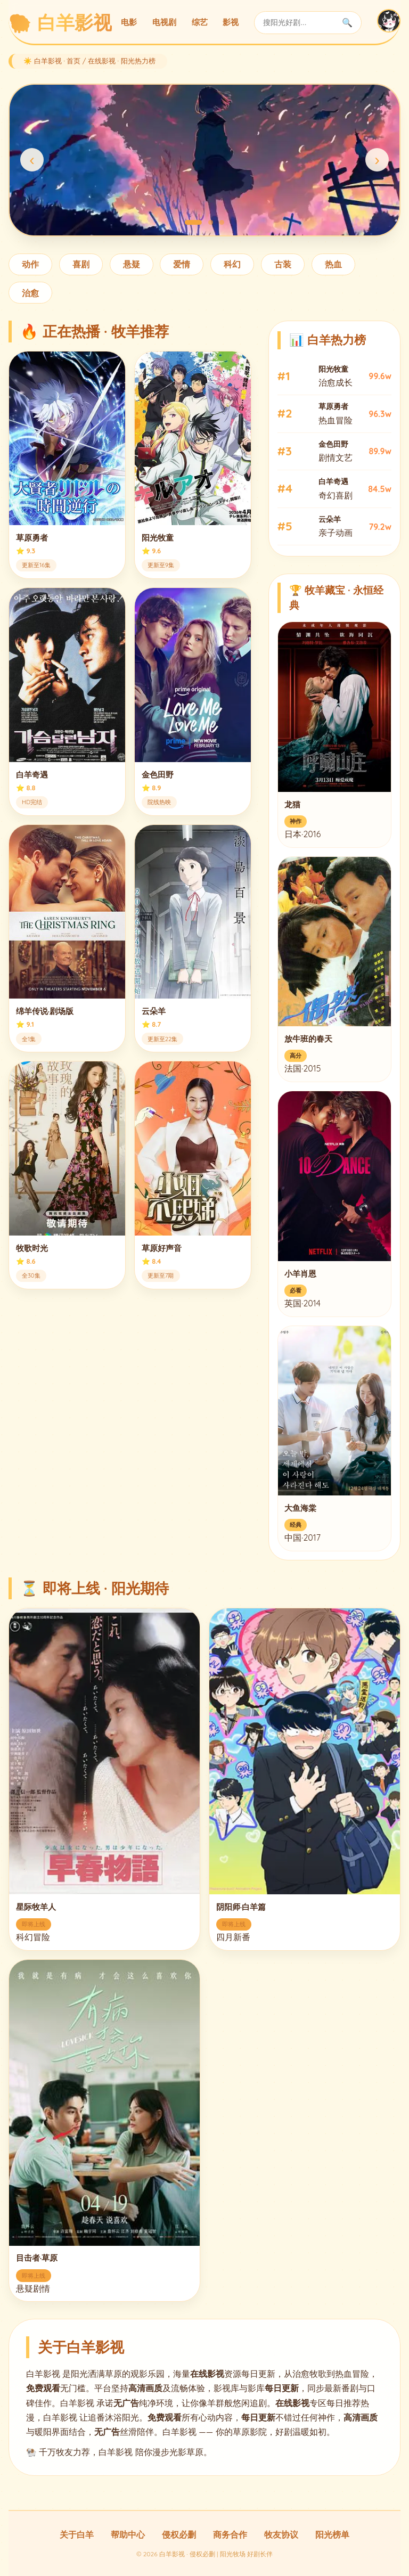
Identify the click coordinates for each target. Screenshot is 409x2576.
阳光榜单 (332, 2534)
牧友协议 (281, 2534)
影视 (231, 22)
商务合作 (230, 2534)
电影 (129, 22)
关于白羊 (77, 2534)
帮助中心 (128, 2534)
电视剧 (164, 22)
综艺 (200, 22)
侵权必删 (179, 2534)
